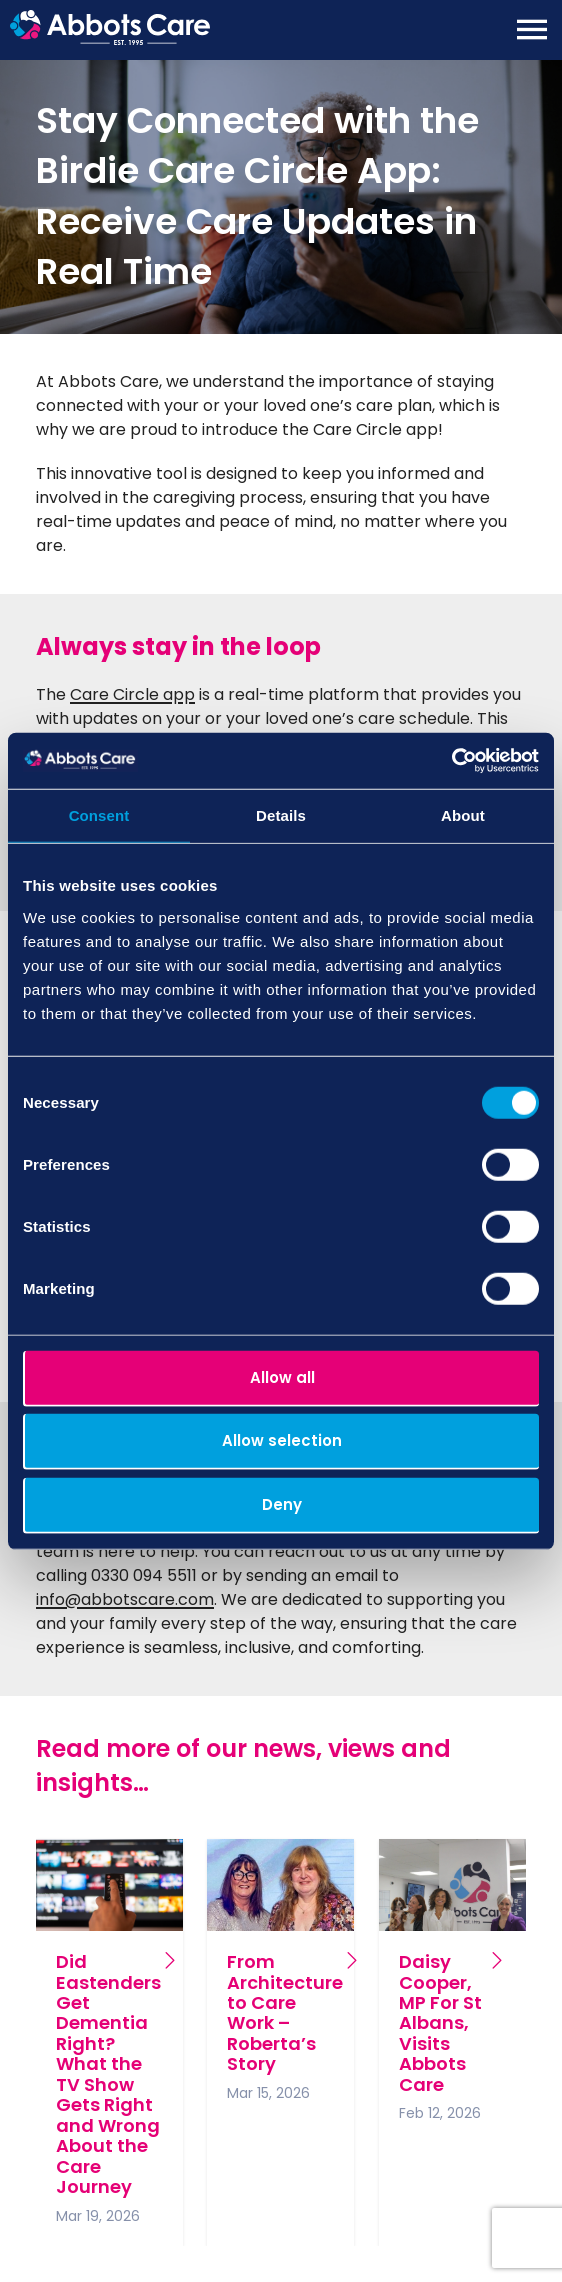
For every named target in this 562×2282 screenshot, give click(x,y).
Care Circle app (132, 694)
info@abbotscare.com (125, 1599)
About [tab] (463, 814)
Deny (282, 1503)
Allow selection (282, 1440)
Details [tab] (281, 814)
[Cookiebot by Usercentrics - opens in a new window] (451, 761)
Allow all (282, 1376)
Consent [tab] (99, 814)
